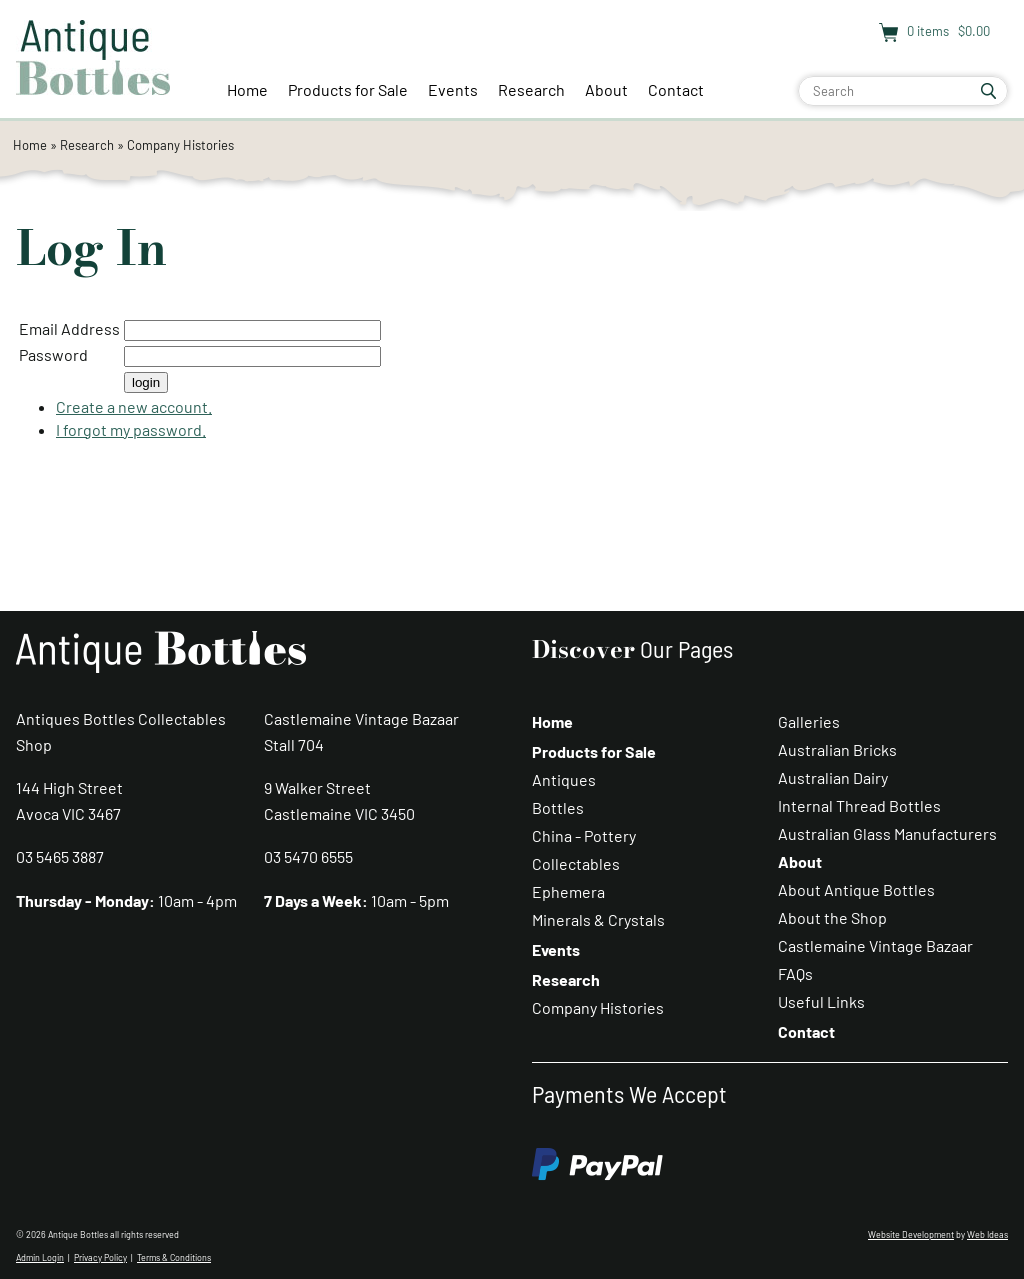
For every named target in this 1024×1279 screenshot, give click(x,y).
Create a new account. (134, 406)
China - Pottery (584, 835)
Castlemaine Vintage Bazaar (875, 945)
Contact (676, 89)
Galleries (809, 721)
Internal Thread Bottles (859, 805)
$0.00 (972, 31)
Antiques (564, 779)
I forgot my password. (131, 429)
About (606, 89)
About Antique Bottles (856, 889)
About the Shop (832, 917)
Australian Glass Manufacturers (887, 833)
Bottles (558, 807)
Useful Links (821, 1001)
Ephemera (568, 891)
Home (247, 89)
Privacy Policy (100, 1257)
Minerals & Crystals (598, 919)
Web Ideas (987, 1234)
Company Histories (180, 145)
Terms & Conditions (174, 1257)
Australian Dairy (833, 777)
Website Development (911, 1234)
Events (453, 89)
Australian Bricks (837, 749)
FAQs (795, 973)
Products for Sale (348, 89)
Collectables (576, 863)
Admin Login (40, 1257)
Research (531, 89)
